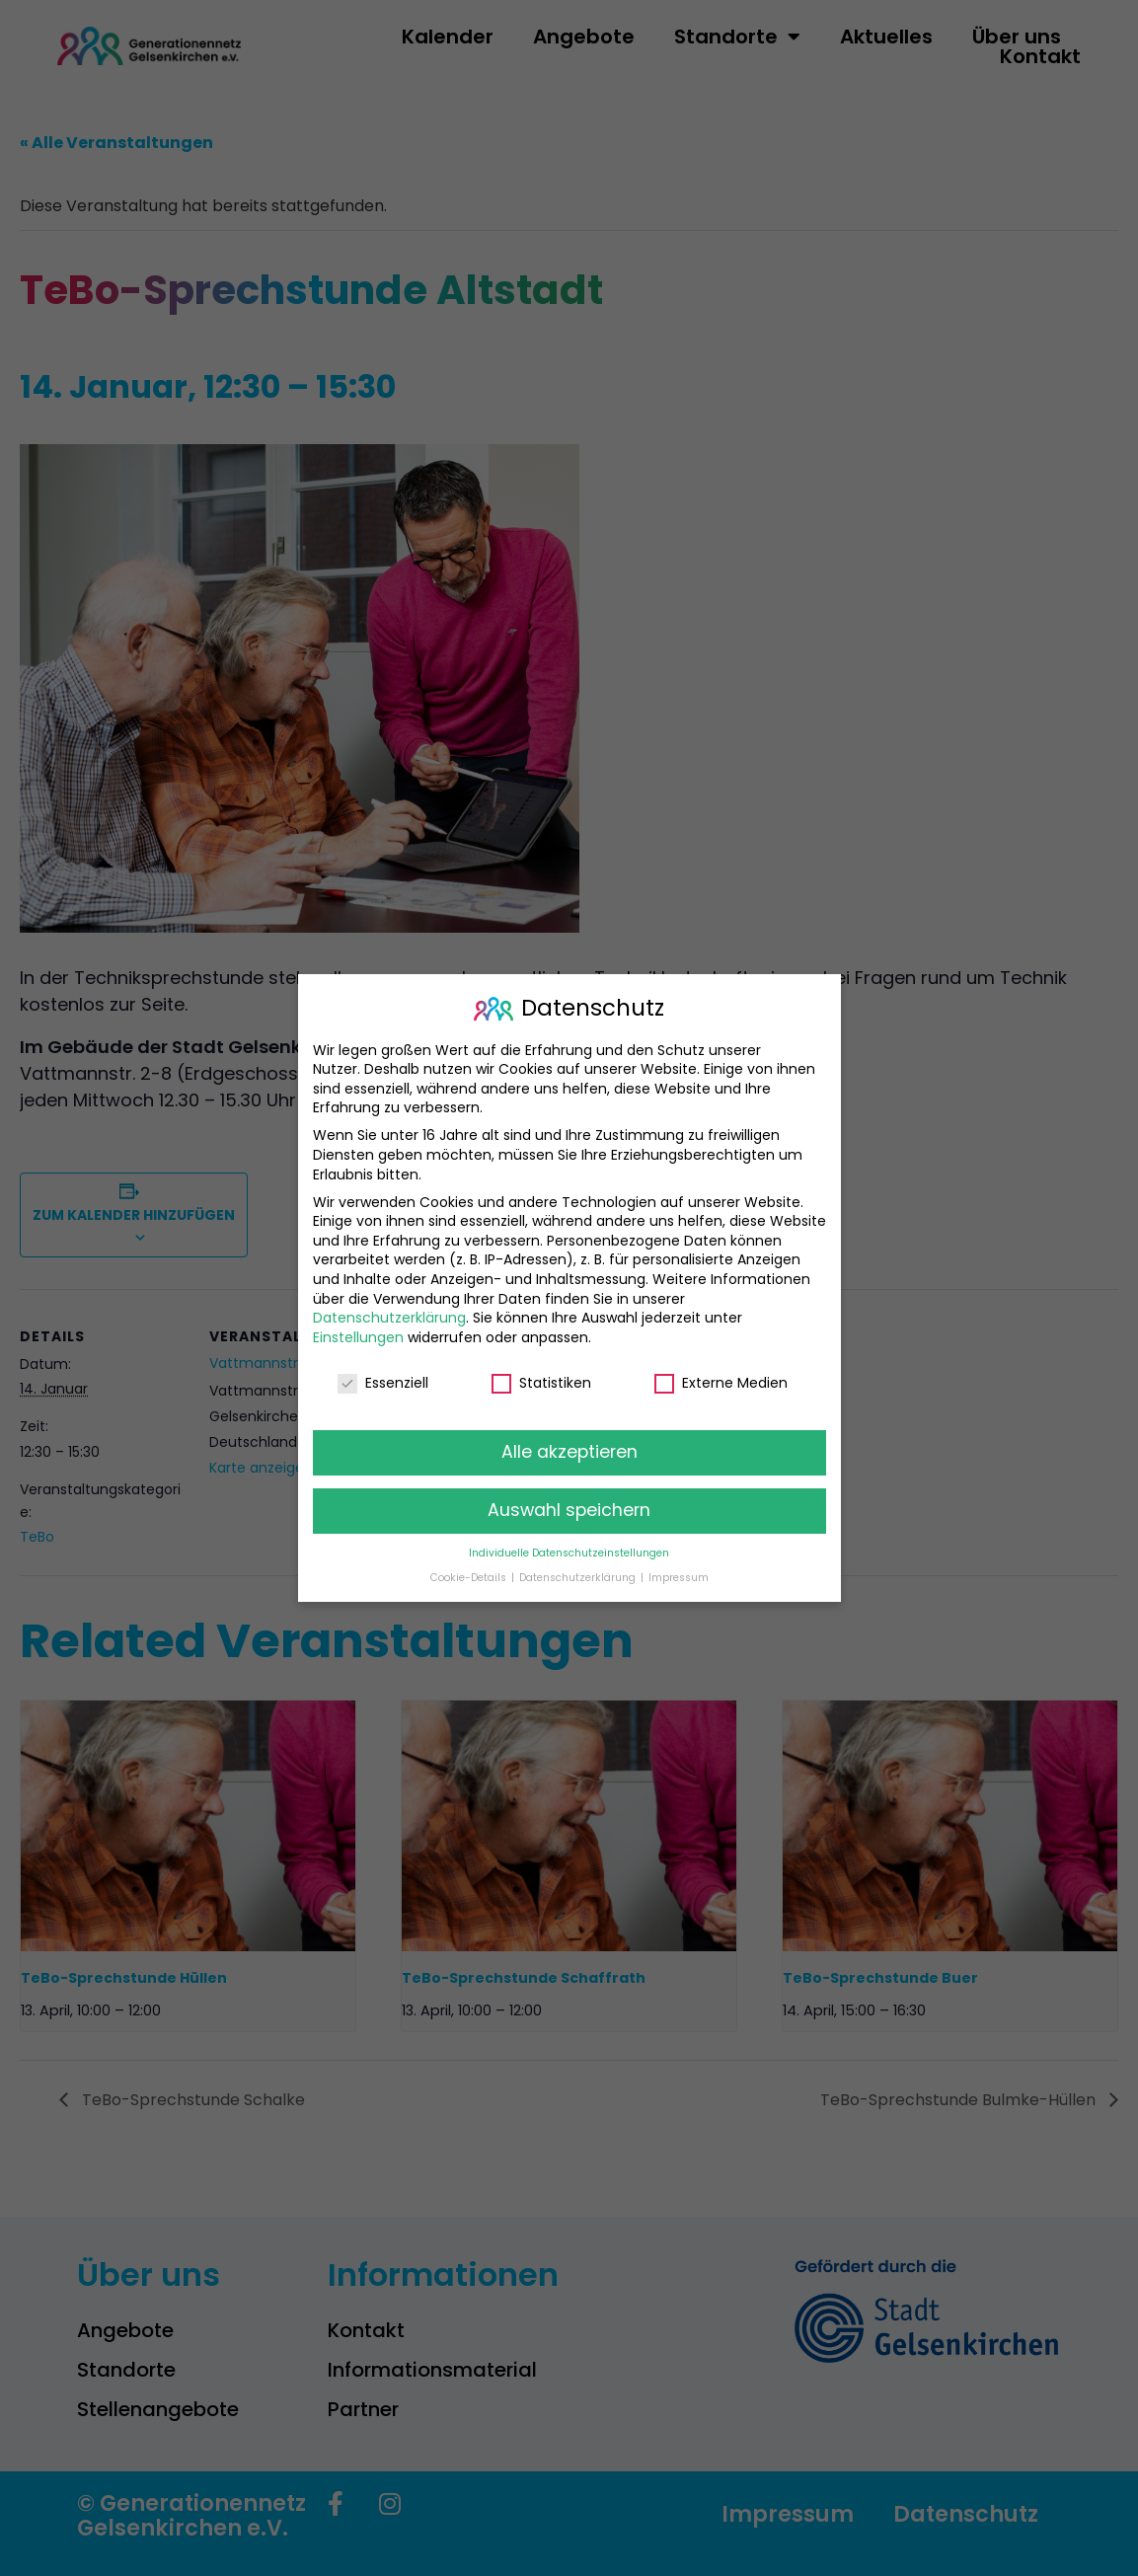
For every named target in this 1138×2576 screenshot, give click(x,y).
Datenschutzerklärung (389, 1316)
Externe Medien (721, 1380)
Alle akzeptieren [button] (569, 1450)
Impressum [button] (678, 1574)
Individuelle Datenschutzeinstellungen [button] (569, 1551)
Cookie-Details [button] (469, 1574)
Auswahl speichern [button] (569, 1508)
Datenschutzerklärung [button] (579, 1574)
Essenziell (383, 1380)
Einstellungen (358, 1334)
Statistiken (541, 1380)
